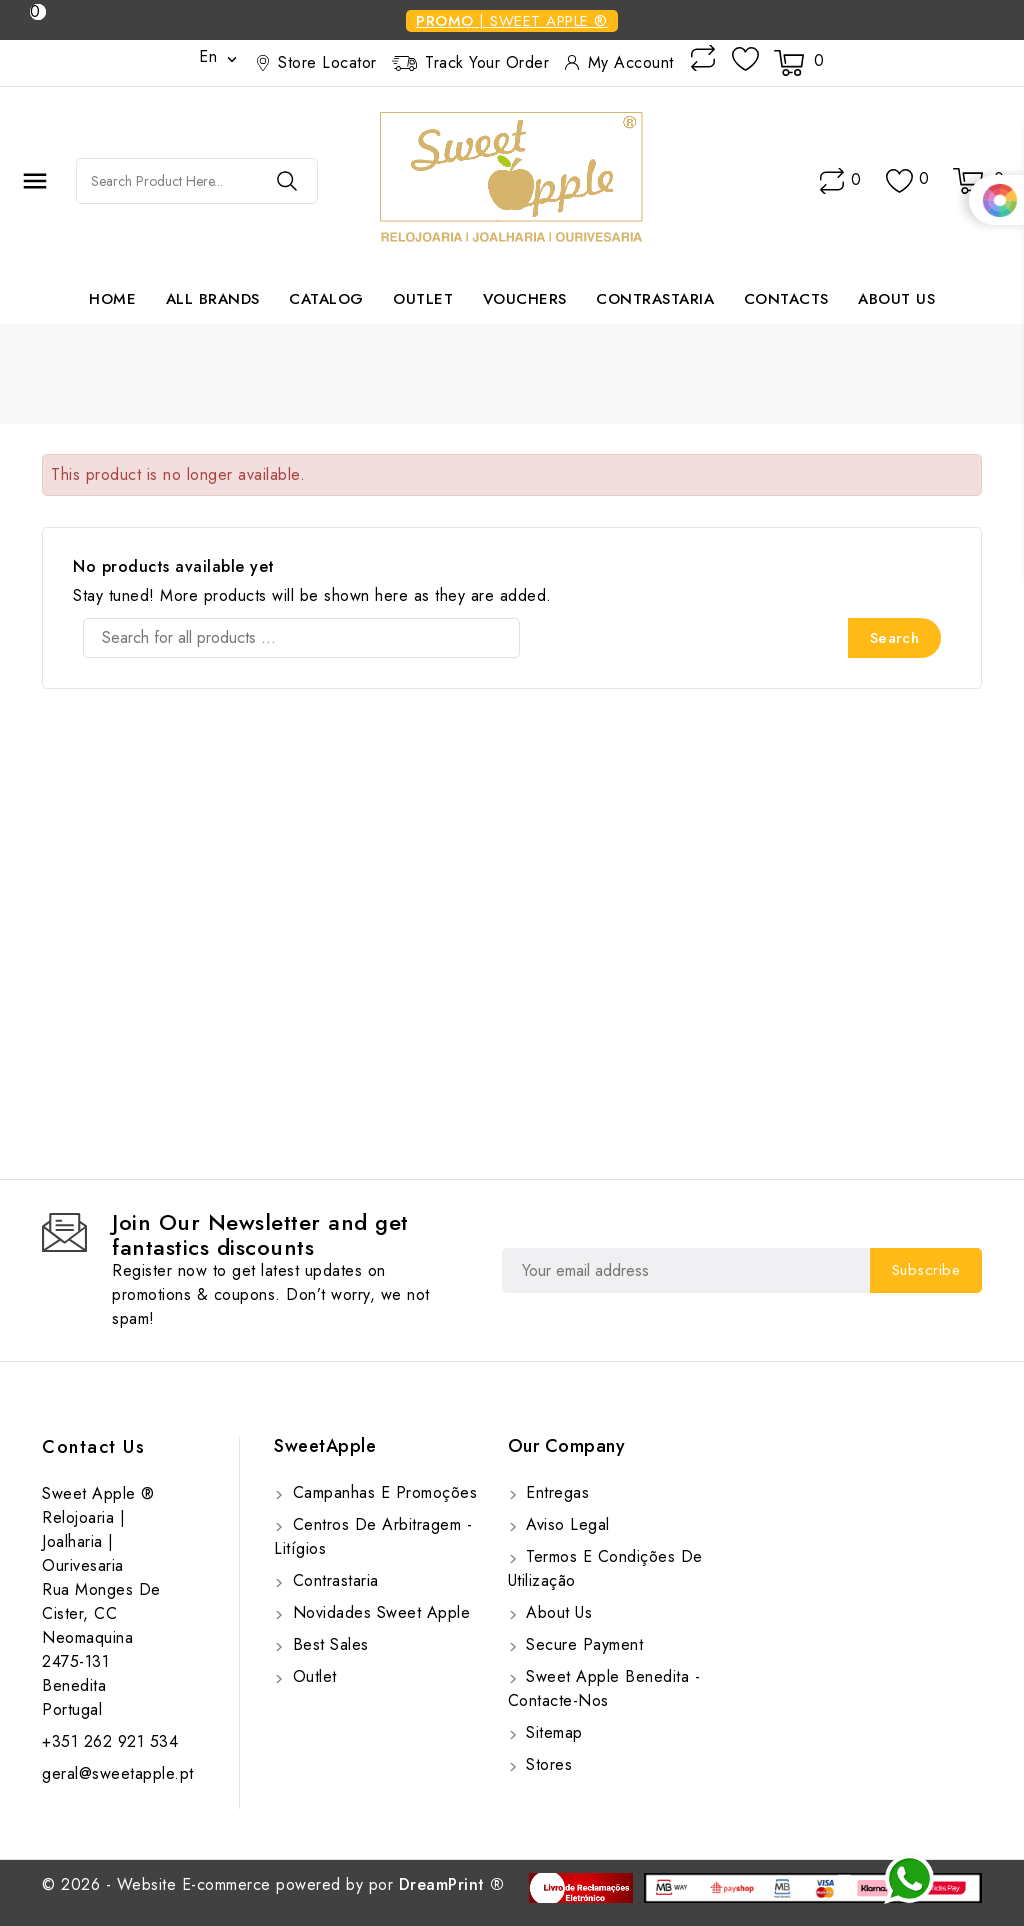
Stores (547, 1764)
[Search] (301, 638)
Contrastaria (655, 299)
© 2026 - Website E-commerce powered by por (273, 1884)
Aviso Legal (565, 1524)
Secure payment (582, 1644)
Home (112, 299)
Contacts (786, 299)
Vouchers (525, 299)
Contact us (93, 1447)
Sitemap (552, 1732)
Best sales (328, 1644)
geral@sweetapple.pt (118, 1773)
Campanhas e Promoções (382, 1492)
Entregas (555, 1492)
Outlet (423, 299)
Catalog (326, 299)
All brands (213, 299)
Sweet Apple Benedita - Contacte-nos (604, 1688)
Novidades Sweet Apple (378, 1612)
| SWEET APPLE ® (512, 21)
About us (896, 299)
